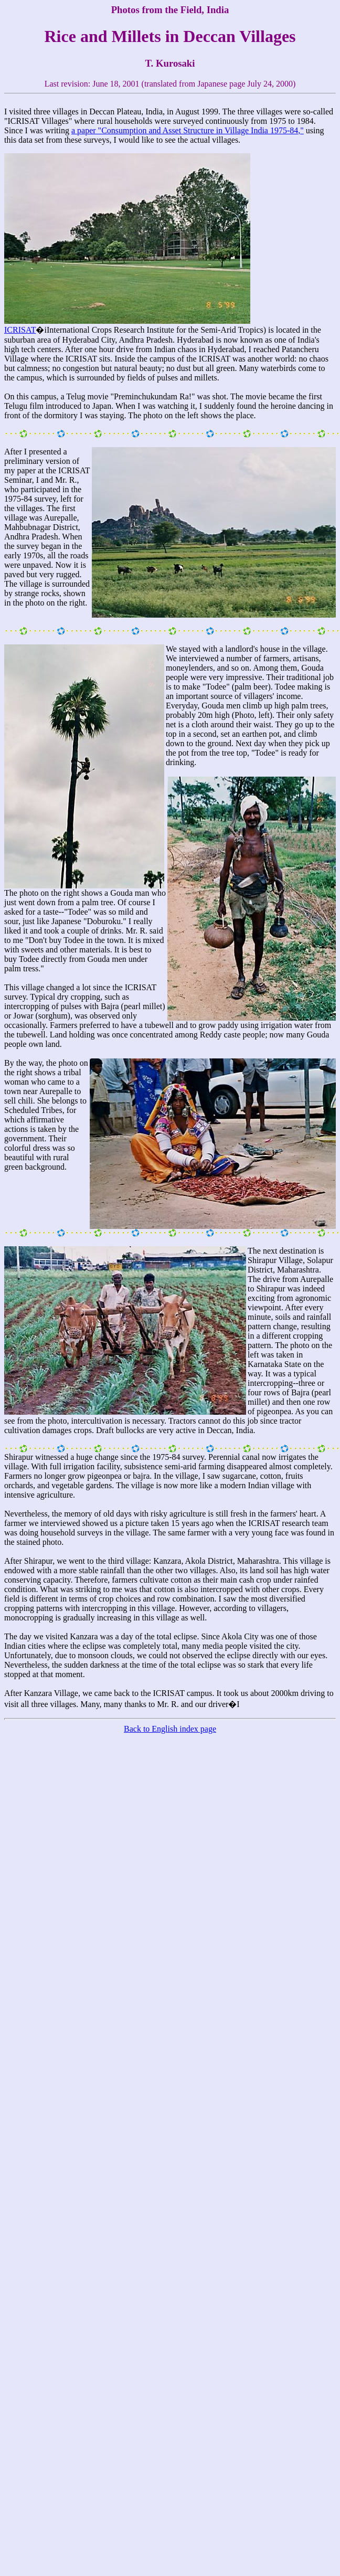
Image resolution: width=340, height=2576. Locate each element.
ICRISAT (20, 329)
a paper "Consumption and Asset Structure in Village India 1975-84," (187, 130)
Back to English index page (170, 1728)
